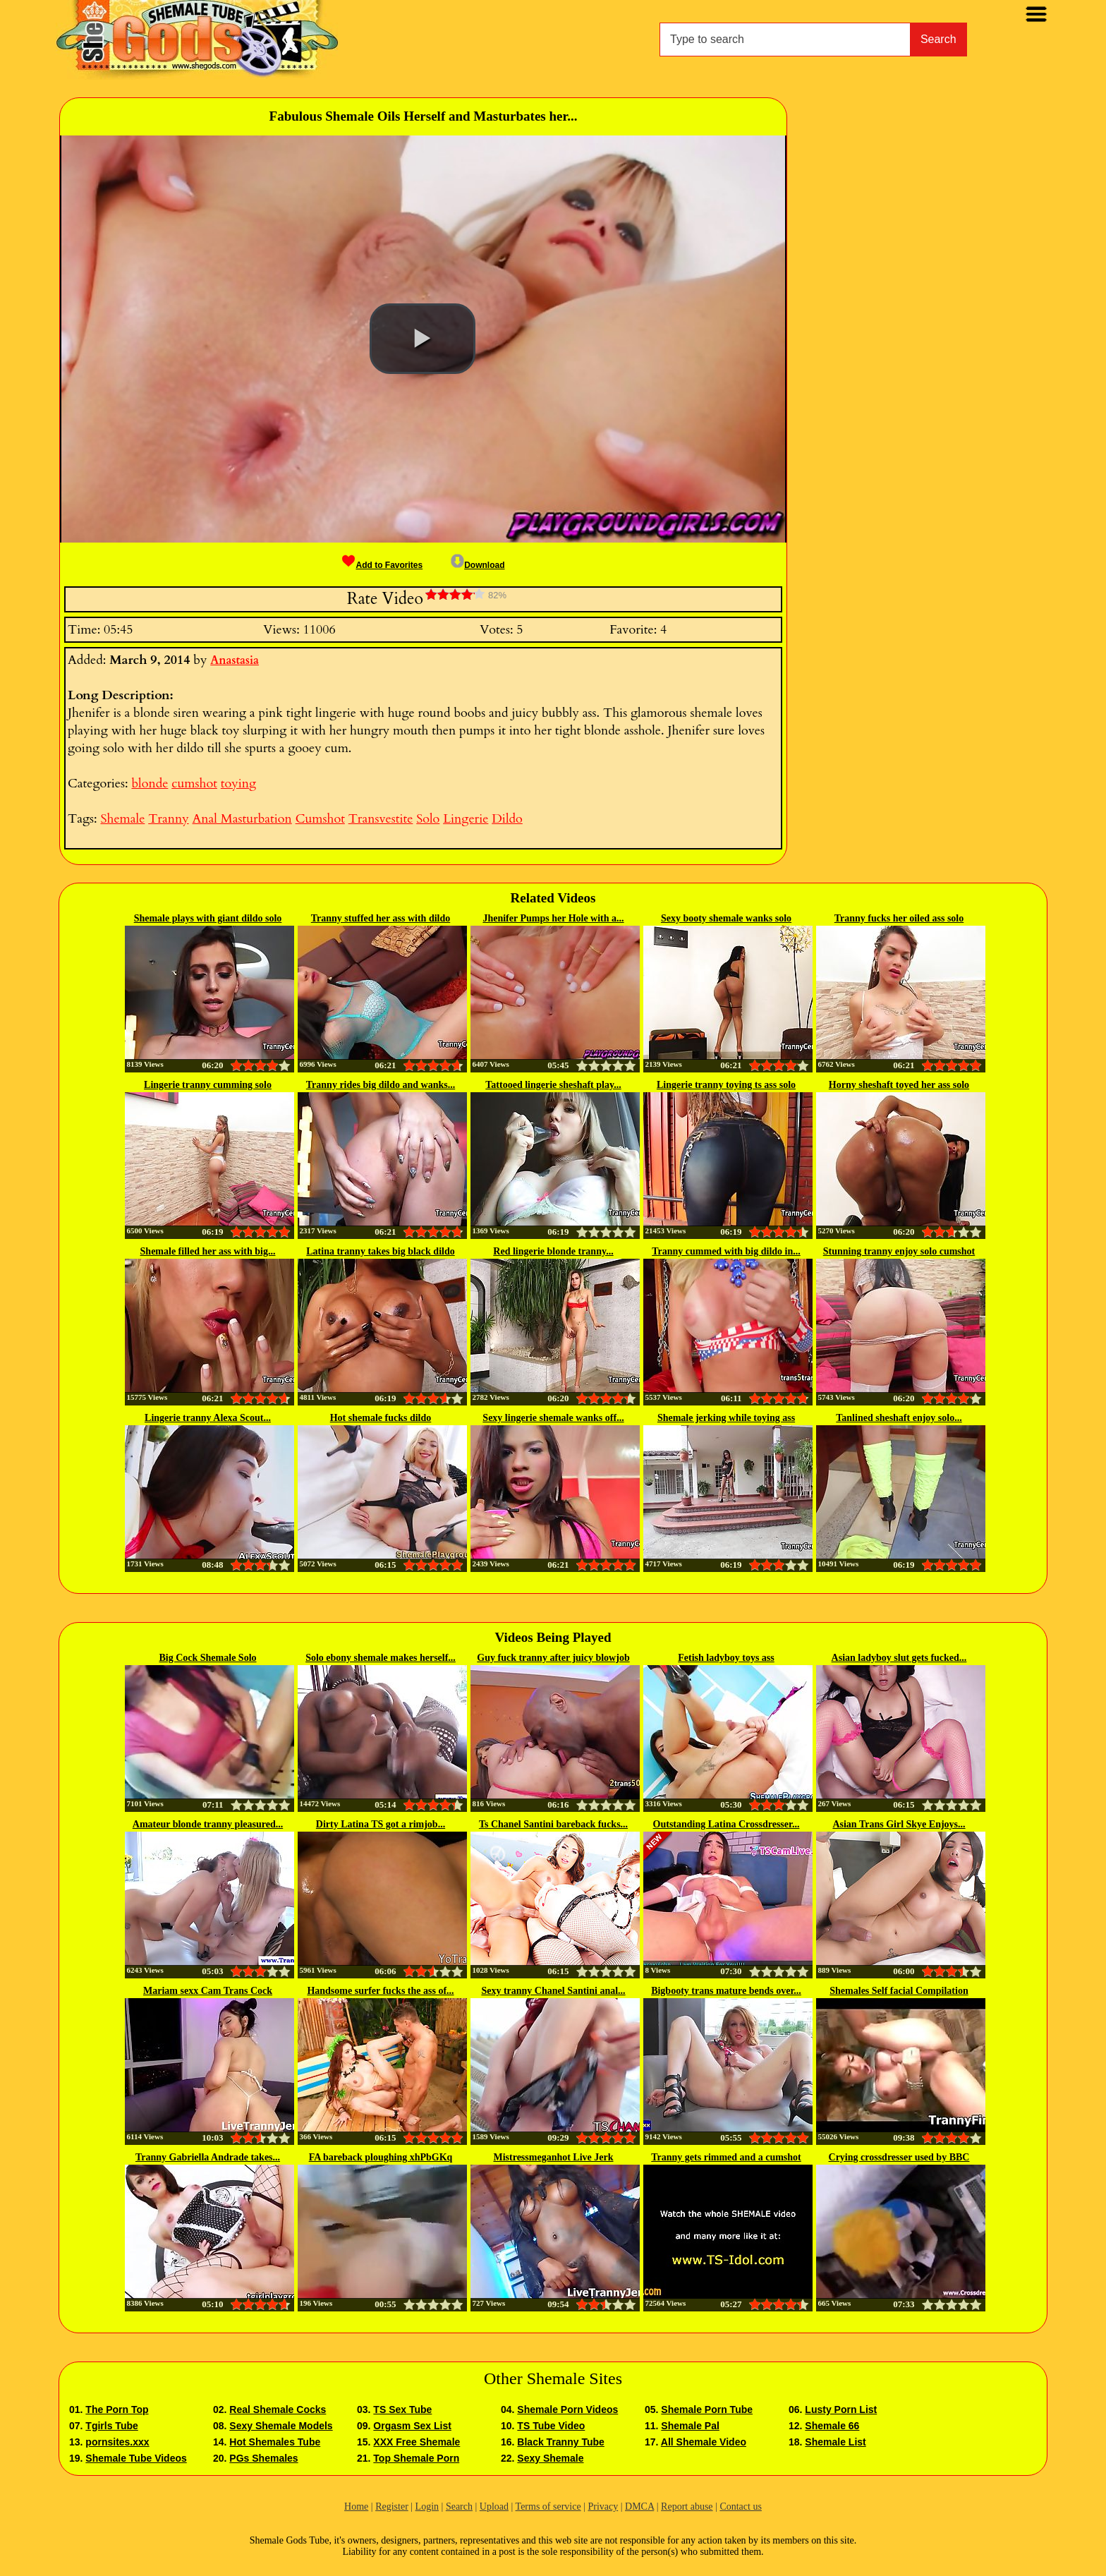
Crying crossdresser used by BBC (899, 2157)
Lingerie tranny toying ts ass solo (726, 1085)
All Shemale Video (703, 2442)
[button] (422, 338)
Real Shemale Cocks (277, 2409)
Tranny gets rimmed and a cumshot (726, 2157)
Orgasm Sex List (412, 2425)
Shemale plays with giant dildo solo (208, 918)
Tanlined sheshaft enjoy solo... (898, 1418)
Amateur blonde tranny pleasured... (208, 1824)
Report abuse (686, 2506)
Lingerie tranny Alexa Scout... (208, 1418)
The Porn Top (116, 2409)
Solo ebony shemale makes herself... (380, 1657)
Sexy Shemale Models (280, 2425)
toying (238, 783)
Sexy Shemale (550, 2458)
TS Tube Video (551, 2425)
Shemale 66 (832, 2425)
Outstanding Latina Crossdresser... (726, 1824)
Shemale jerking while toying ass (726, 1418)
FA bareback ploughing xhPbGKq (381, 2157)
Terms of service (548, 2506)
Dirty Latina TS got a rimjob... (380, 1824)
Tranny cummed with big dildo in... (726, 1251)
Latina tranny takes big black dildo (380, 1251)
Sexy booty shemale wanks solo (726, 918)
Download (477, 565)
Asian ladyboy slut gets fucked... (899, 1657)
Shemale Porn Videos (567, 2409)
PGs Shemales (263, 2458)
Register (391, 2506)
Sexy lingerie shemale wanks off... (553, 1418)
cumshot (194, 783)
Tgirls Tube (111, 2425)
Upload (494, 2506)
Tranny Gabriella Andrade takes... (207, 2157)
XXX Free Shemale (416, 2442)
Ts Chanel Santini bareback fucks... (553, 1824)
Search (938, 39)
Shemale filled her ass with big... (208, 1251)
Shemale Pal (690, 2425)
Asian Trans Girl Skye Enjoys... (898, 1824)
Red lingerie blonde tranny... (553, 1251)
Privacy (603, 2506)
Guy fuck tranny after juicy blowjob (553, 1657)
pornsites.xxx (117, 2442)
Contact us (740, 2506)
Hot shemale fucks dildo (381, 1418)
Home (356, 2506)
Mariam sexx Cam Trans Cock (207, 1990)
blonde (149, 783)
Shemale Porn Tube (707, 2409)
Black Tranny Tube (560, 2442)
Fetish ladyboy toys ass (726, 1657)
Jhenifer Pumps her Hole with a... (553, 918)
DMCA (639, 2506)
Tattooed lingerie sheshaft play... (553, 1085)
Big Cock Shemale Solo (207, 1657)
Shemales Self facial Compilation (899, 1990)
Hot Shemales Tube (274, 2442)
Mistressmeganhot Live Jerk (553, 2157)
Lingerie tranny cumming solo (208, 1085)
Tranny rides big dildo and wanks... (380, 1085)
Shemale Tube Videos (135, 2458)
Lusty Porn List (841, 2409)
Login (427, 2506)
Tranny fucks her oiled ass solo (899, 918)
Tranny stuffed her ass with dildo (380, 918)
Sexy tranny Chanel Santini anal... (553, 1990)
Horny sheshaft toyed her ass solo (899, 1085)
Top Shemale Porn (416, 2458)
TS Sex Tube (402, 2409)
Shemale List (835, 2442)
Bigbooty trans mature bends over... (726, 1990)
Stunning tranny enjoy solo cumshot (899, 1251)
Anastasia (234, 660)
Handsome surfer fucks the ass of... (380, 1990)
